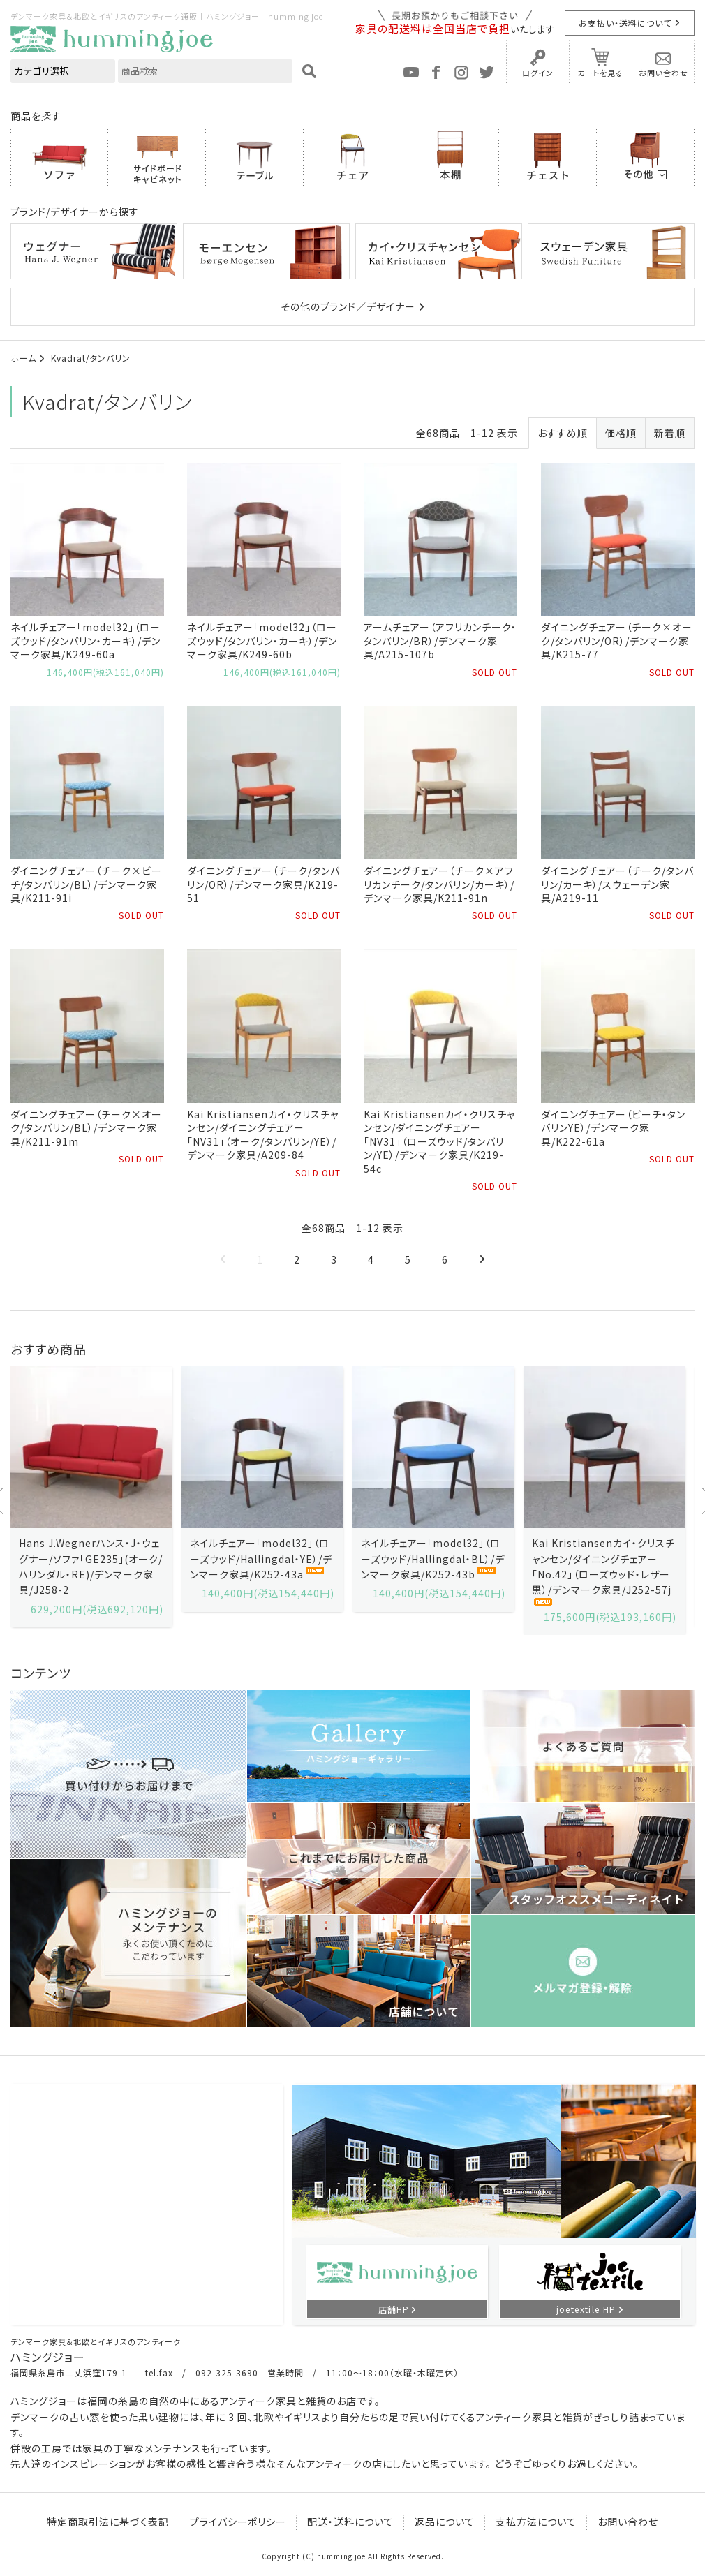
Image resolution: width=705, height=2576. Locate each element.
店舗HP (393, 2309)
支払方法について (536, 2522)
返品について (445, 2522)
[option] (91, 1496)
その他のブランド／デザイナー (348, 306)
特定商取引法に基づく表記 (108, 2522)
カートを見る (600, 72)
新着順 (669, 433)
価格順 (621, 433)
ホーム (23, 358)
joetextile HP (586, 2309)
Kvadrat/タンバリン (91, 358)
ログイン (538, 72)
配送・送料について (350, 2522)
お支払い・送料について (625, 23)
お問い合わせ (663, 72)
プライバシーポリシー (238, 2522)
